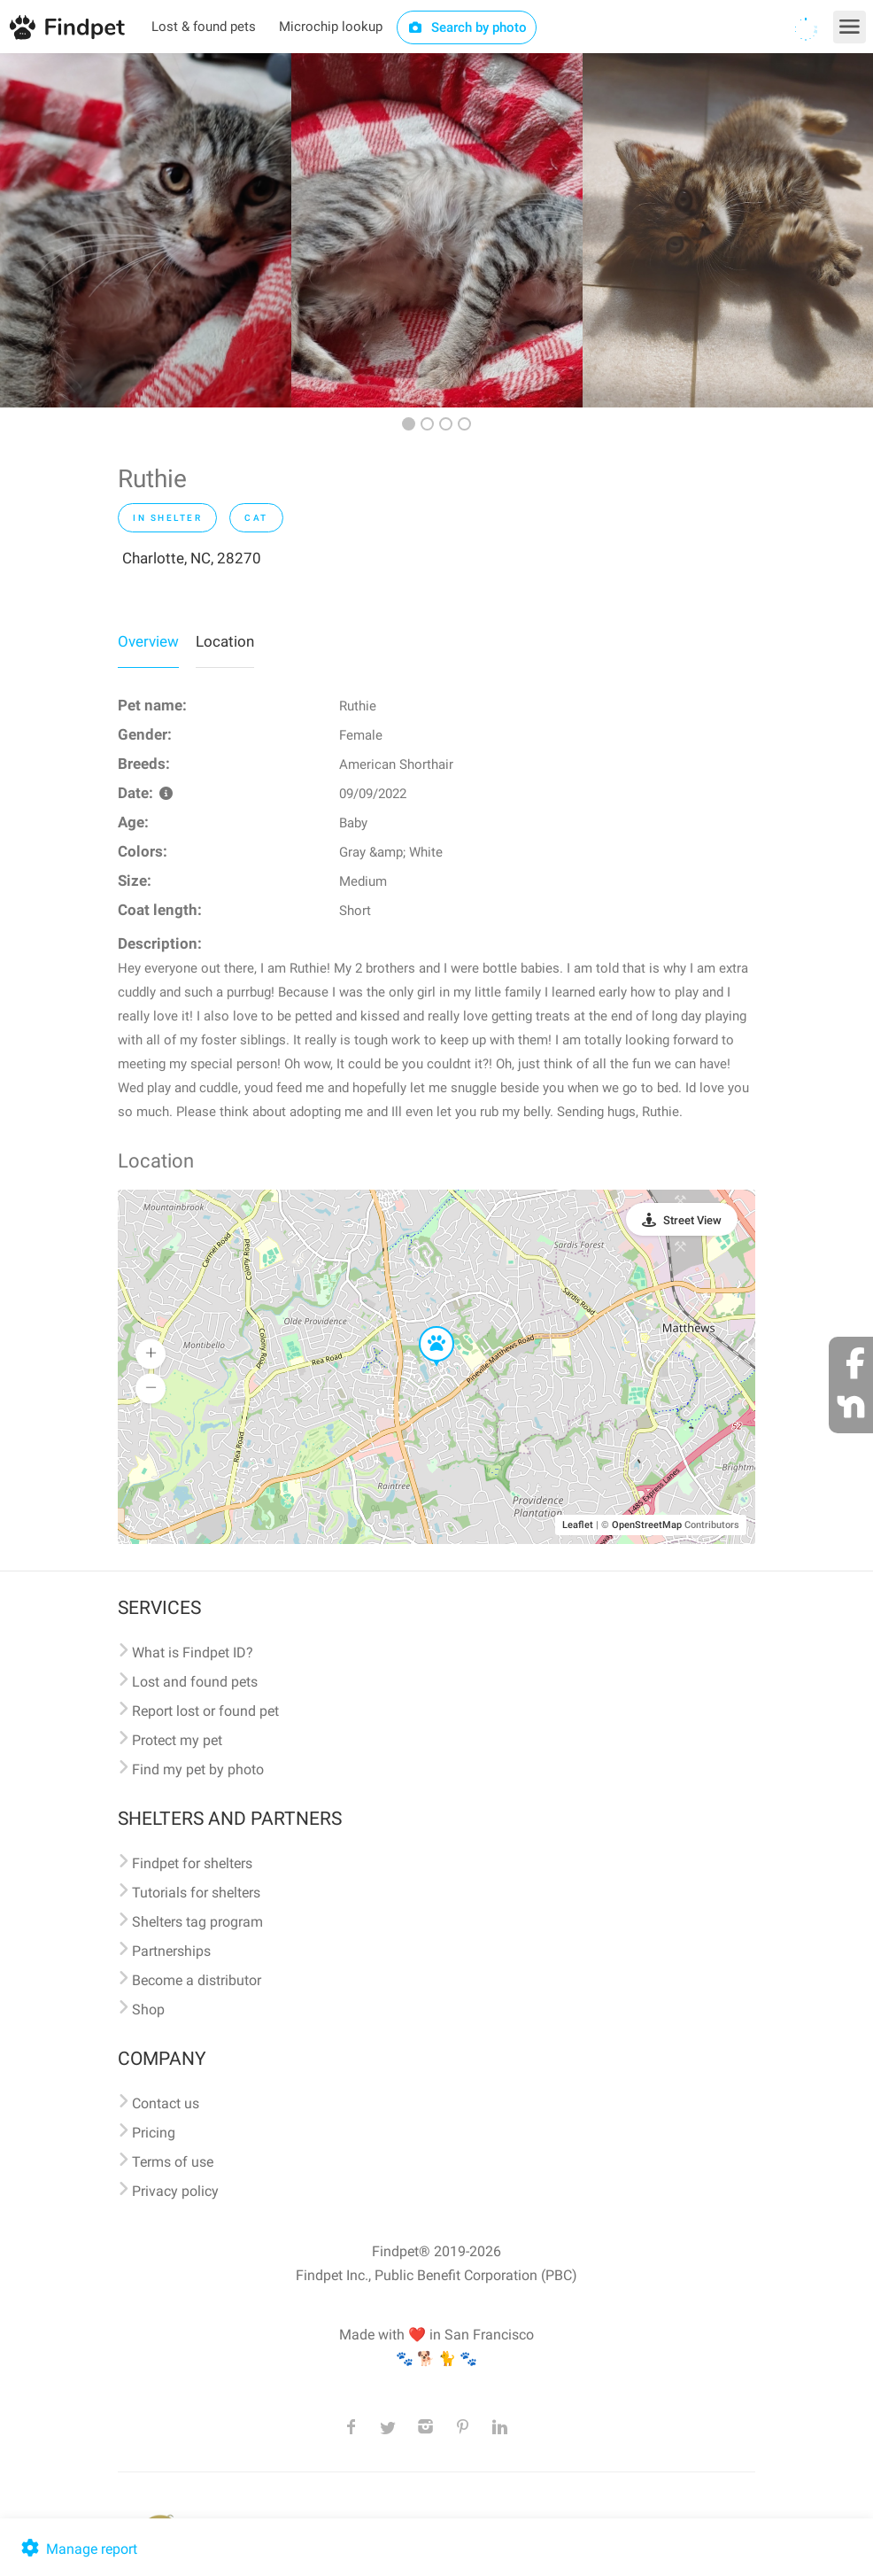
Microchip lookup (330, 27)
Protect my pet (177, 1740)
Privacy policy (175, 2191)
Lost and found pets (195, 1681)
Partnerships (171, 1951)
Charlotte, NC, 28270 (191, 558)
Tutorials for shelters (196, 1892)
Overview (148, 641)
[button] (424, 1327)
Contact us (165, 2103)
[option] (145, 230)
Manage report (77, 2549)
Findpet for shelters (192, 1863)
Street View (692, 1220)
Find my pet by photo (198, 1769)
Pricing (153, 2132)
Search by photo (467, 27)
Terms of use (172, 2161)
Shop (148, 2009)
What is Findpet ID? (192, 1652)
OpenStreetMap (647, 1525)
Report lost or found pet (205, 1711)
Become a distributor (196, 1980)
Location (225, 641)
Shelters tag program (197, 1921)
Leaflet (577, 1525)
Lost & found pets (203, 27)
